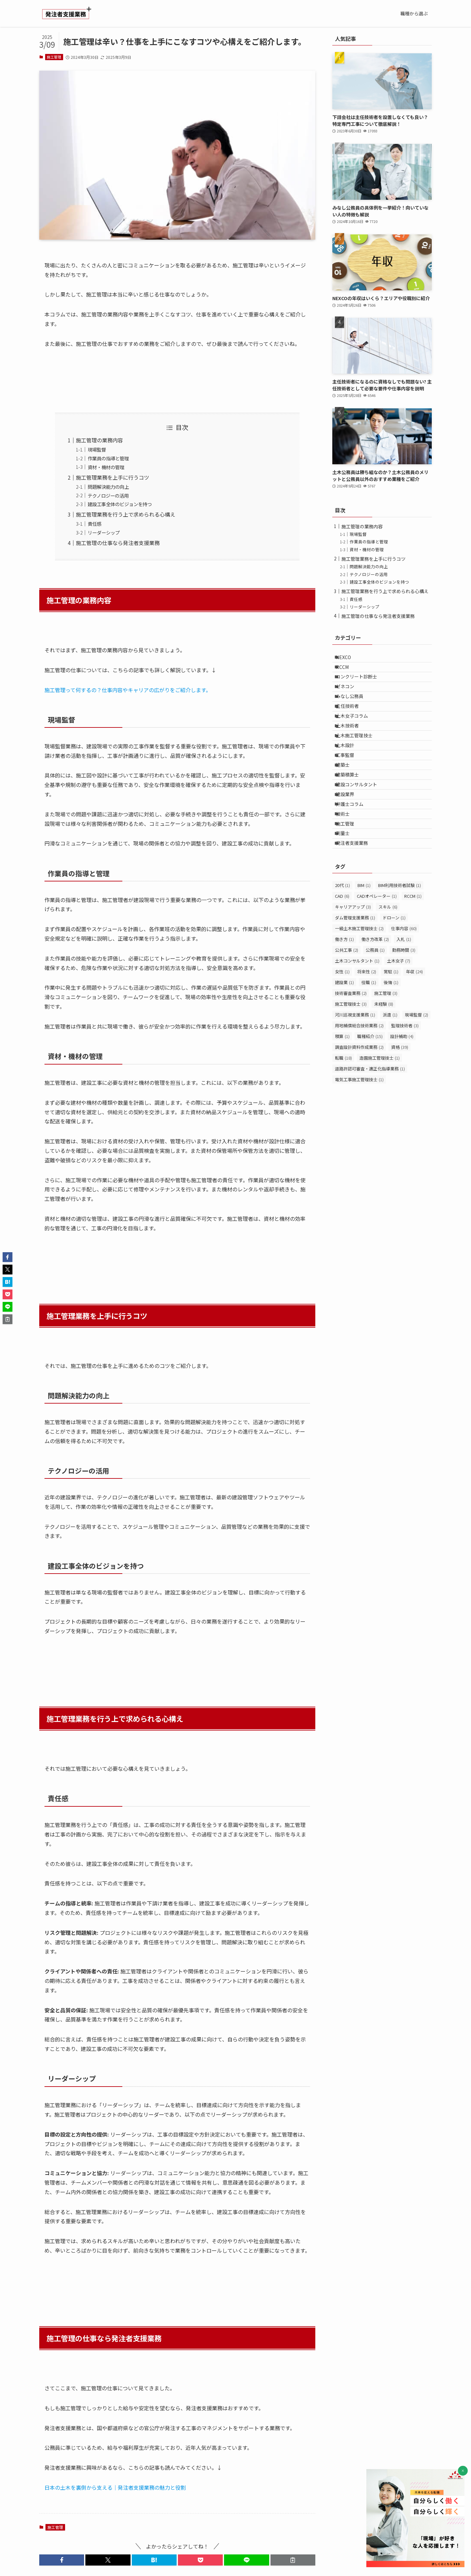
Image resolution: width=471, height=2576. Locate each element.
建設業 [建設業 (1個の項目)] (344, 1058)
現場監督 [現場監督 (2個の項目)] (416, 1091)
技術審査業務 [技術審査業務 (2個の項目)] (351, 1069)
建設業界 (349, 849)
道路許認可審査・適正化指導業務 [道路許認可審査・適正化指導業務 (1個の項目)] (370, 1145)
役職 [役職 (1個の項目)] (368, 1058)
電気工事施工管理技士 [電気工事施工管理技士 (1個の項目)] (359, 1155)
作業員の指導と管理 (108, 458)
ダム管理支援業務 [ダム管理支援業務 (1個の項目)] (355, 994)
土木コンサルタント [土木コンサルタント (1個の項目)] (357, 1037)
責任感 (94, 523)
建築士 (347, 808)
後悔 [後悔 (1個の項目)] (391, 1058)
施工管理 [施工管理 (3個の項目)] (385, 1069)
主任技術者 (351, 727)
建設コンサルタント (361, 835)
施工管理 (54, 57)
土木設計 (349, 781)
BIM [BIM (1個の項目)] (364, 961)
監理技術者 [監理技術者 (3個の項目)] (405, 1102)
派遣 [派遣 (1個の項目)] (390, 1091)
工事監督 (349, 795)
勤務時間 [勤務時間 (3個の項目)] (403, 1026)
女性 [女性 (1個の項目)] (342, 1048)
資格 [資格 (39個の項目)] (399, 1123)
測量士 (347, 903)
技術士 (347, 876)
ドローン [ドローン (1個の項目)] (394, 994)
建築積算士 (351, 822)
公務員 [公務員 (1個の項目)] (375, 1026)
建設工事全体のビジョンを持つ (120, 504)
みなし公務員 (354, 713)
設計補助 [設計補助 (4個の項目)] (401, 1112)
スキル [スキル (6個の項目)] (387, 983)
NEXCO (348, 659)
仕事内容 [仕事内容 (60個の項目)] (404, 1004)
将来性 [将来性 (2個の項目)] (366, 1048)
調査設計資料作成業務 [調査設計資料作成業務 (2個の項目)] (359, 1123)
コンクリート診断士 (361, 686)
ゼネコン (349, 699)
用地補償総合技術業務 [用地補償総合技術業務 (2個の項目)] (359, 1102)
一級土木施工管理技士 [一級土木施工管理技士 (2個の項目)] (359, 1004)
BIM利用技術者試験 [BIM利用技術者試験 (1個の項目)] (399, 961)
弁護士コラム (354, 863)
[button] (61, 2560)
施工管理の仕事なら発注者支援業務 (118, 543)
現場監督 (97, 449)
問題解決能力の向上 (108, 486)
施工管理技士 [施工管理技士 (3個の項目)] (351, 1080)
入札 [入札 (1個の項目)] (403, 1015)
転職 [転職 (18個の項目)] (343, 1134)
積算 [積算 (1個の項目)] (342, 1112)
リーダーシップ (104, 532)
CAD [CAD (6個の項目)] (342, 972)
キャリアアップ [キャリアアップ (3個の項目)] (353, 983)
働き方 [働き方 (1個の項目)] (344, 1015)
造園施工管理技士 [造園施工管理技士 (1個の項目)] (379, 1134)
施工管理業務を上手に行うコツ (112, 477)
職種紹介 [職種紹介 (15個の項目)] (370, 1112)
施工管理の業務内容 (99, 440)
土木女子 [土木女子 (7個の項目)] (398, 1037)
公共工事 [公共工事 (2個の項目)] (346, 1026)
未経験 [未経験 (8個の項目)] (383, 1080)
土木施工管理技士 (358, 767)
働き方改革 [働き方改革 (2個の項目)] (375, 1015)
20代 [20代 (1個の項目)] (342, 961)
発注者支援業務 (356, 917)
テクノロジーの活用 (108, 495)
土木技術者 (351, 754)
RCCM (346, 672)
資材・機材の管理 (106, 467)
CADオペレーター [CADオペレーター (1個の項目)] (377, 972)
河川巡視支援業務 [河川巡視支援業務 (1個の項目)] (355, 1091)
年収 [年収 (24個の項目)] (414, 1048)
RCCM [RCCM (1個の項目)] (413, 972)
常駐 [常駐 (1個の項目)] (391, 1048)
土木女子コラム (356, 740)
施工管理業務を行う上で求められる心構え (125, 514)
